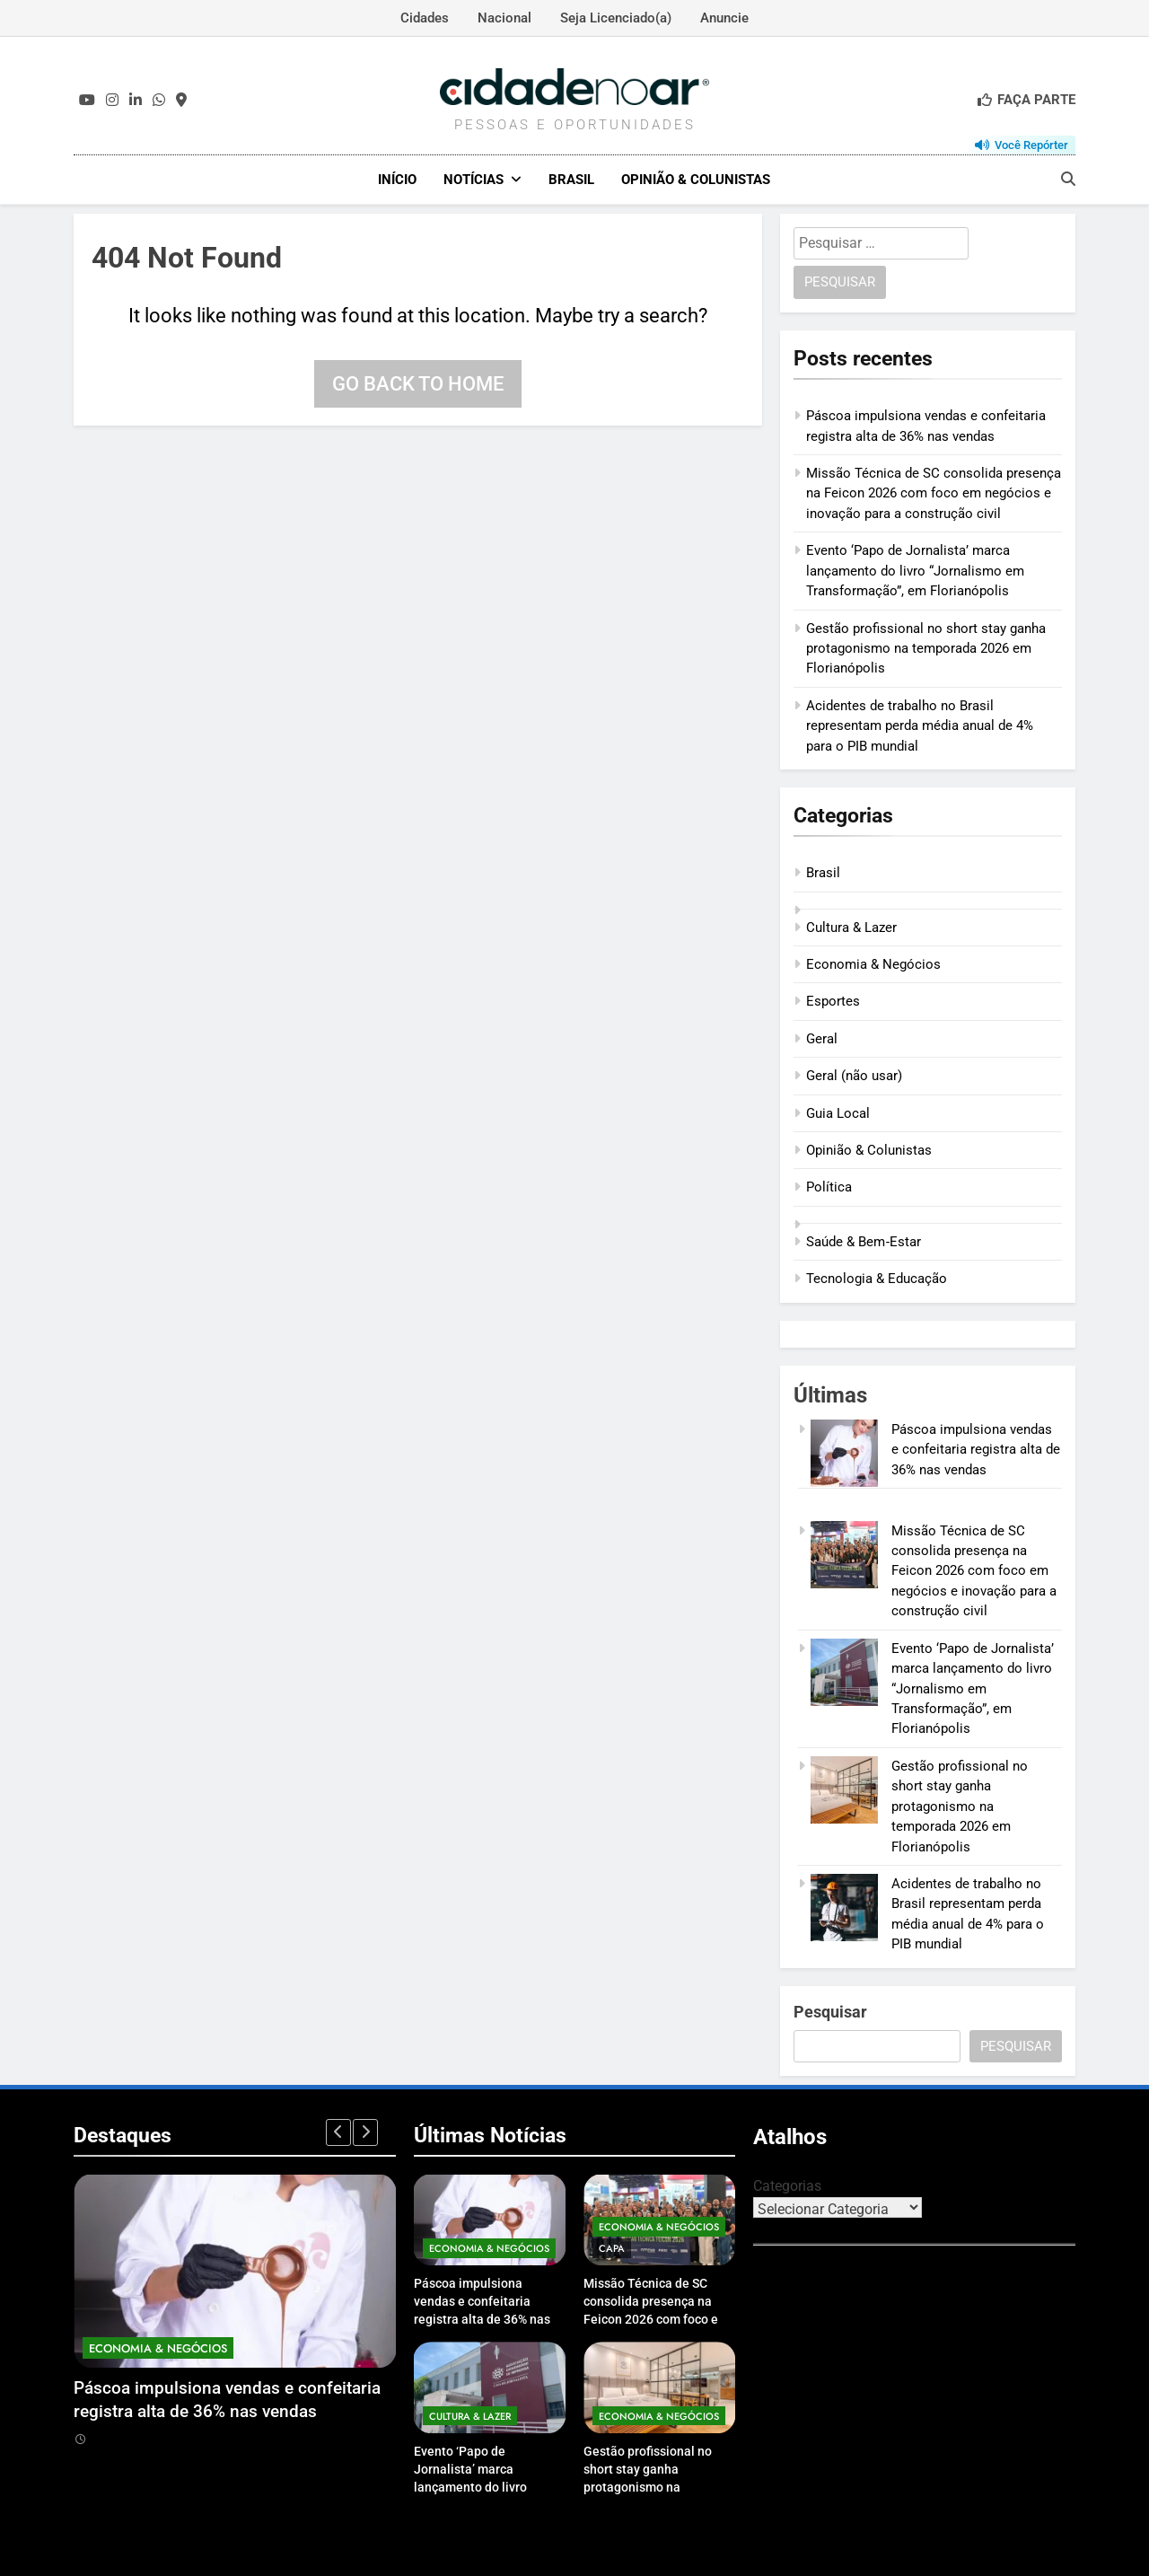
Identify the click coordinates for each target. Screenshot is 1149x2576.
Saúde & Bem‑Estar (863, 1241)
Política (829, 1187)
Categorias (787, 2185)
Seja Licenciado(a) (615, 18)
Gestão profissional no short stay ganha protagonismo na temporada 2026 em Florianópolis (926, 648)
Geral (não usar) (854, 1075)
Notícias (473, 179)
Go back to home (418, 383)
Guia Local (838, 1112)
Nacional (504, 18)
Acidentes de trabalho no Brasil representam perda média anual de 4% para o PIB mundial (919, 725)
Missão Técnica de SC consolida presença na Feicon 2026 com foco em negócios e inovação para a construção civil (933, 492)
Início (397, 179)
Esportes (833, 1001)
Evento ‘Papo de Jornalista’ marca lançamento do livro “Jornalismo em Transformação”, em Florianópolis (915, 570)
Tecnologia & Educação (876, 1278)
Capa (612, 2247)
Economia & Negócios (873, 963)
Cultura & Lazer (851, 927)
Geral (822, 1038)
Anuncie (724, 18)
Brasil (571, 179)
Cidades (424, 18)
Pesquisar (830, 2010)
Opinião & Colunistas (695, 179)
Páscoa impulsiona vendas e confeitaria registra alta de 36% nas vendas (975, 1448)
